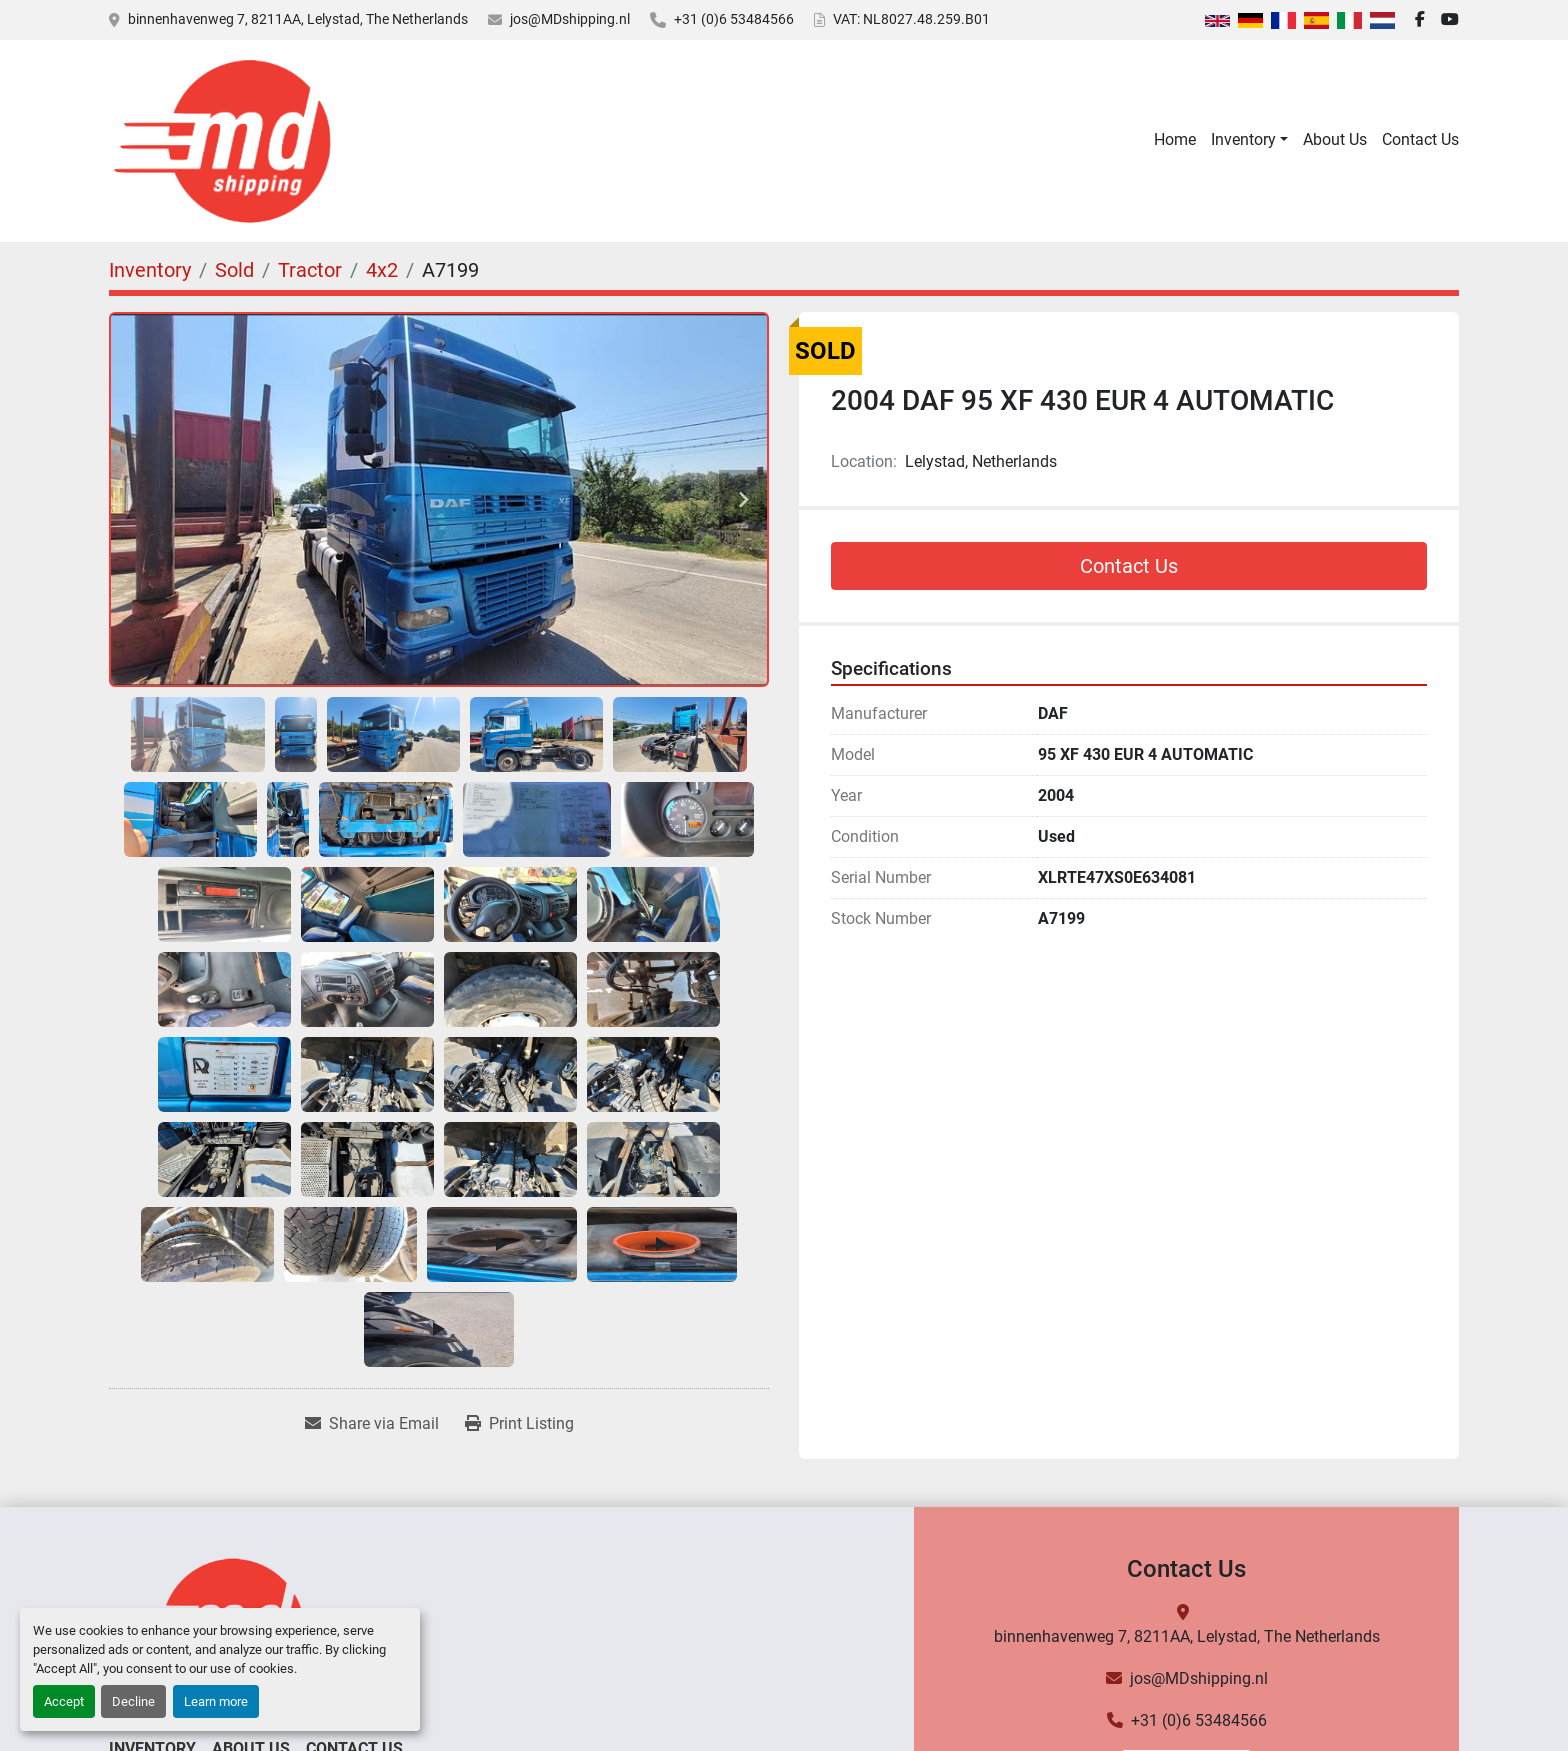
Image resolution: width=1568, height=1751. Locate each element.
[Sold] (234, 270)
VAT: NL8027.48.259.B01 (911, 19)
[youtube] (1450, 20)
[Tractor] (310, 270)
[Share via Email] (372, 1424)
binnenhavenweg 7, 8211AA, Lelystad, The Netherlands (298, 19)
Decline (133, 1701)
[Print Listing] (519, 1424)
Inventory (1243, 139)
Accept (64, 1701)
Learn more (216, 1701)
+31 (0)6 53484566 (734, 19)
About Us (1335, 139)
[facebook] (1420, 20)
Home (1175, 139)
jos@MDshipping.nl (570, 19)
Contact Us (1420, 139)
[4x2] (382, 270)
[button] (1249, 140)
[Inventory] (150, 270)
